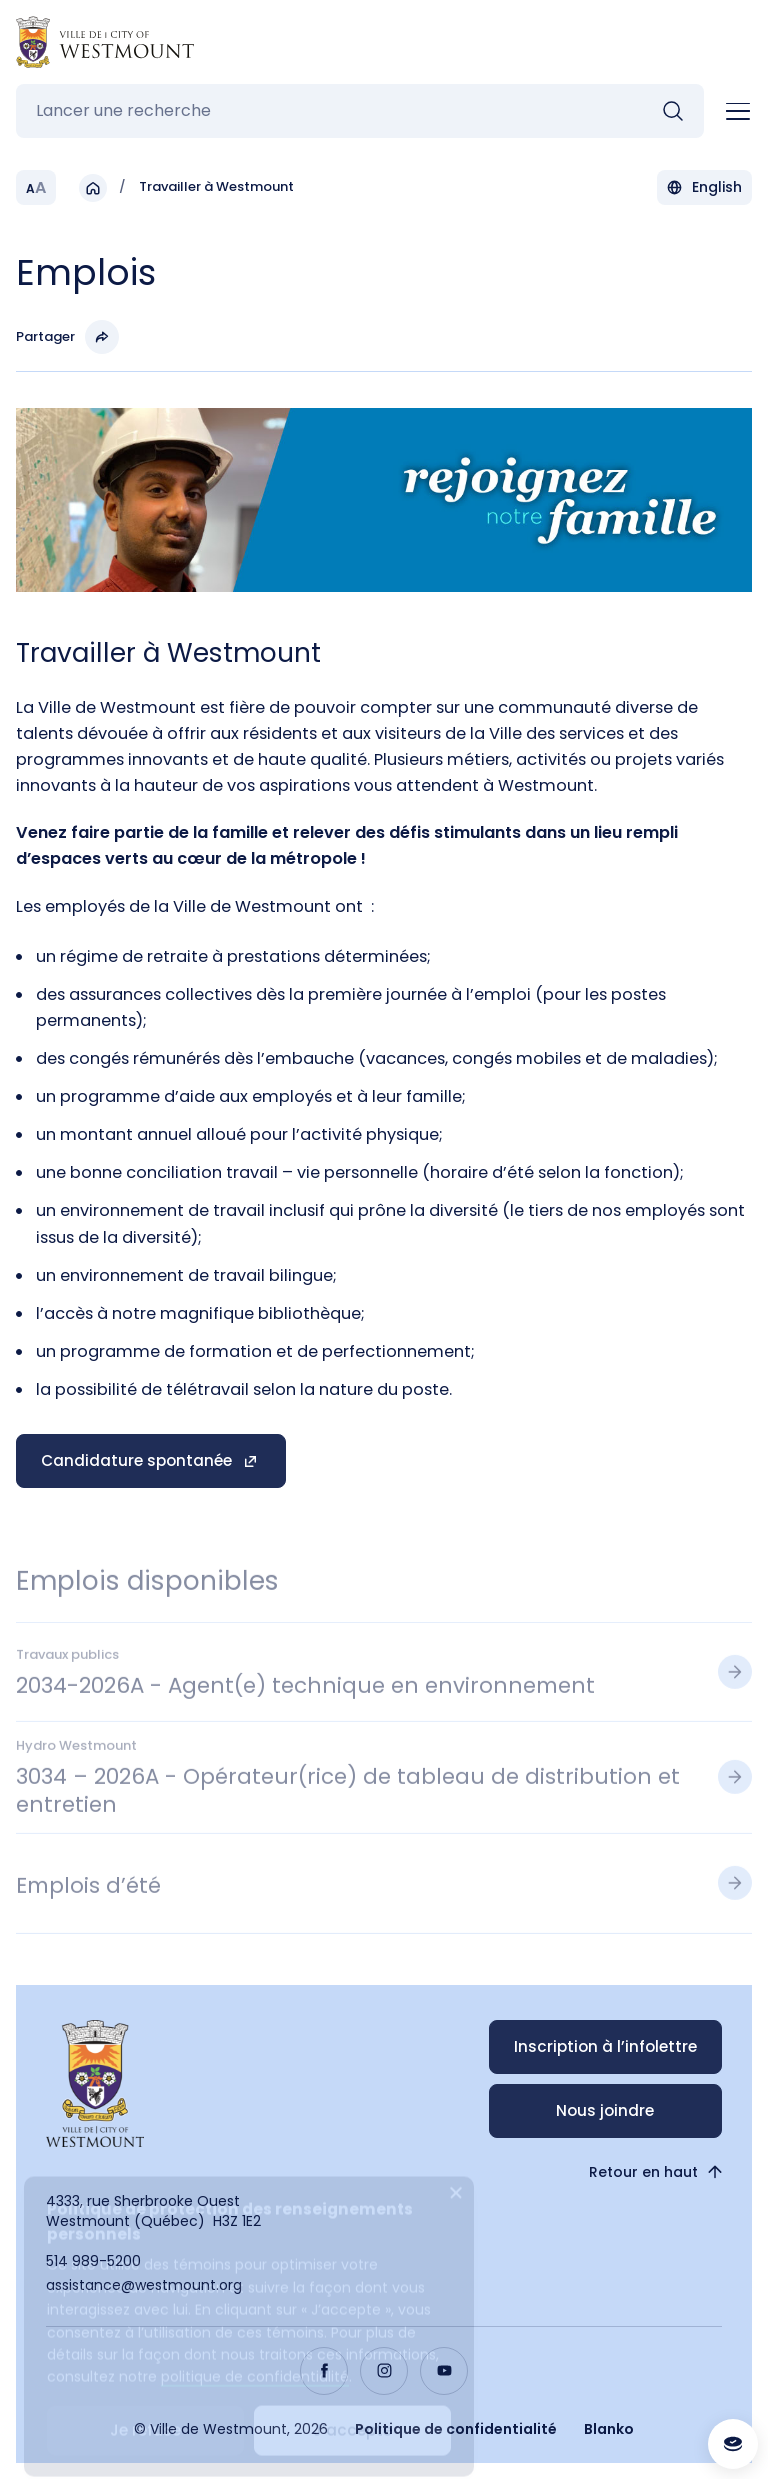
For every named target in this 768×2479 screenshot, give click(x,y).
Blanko (609, 2429)
